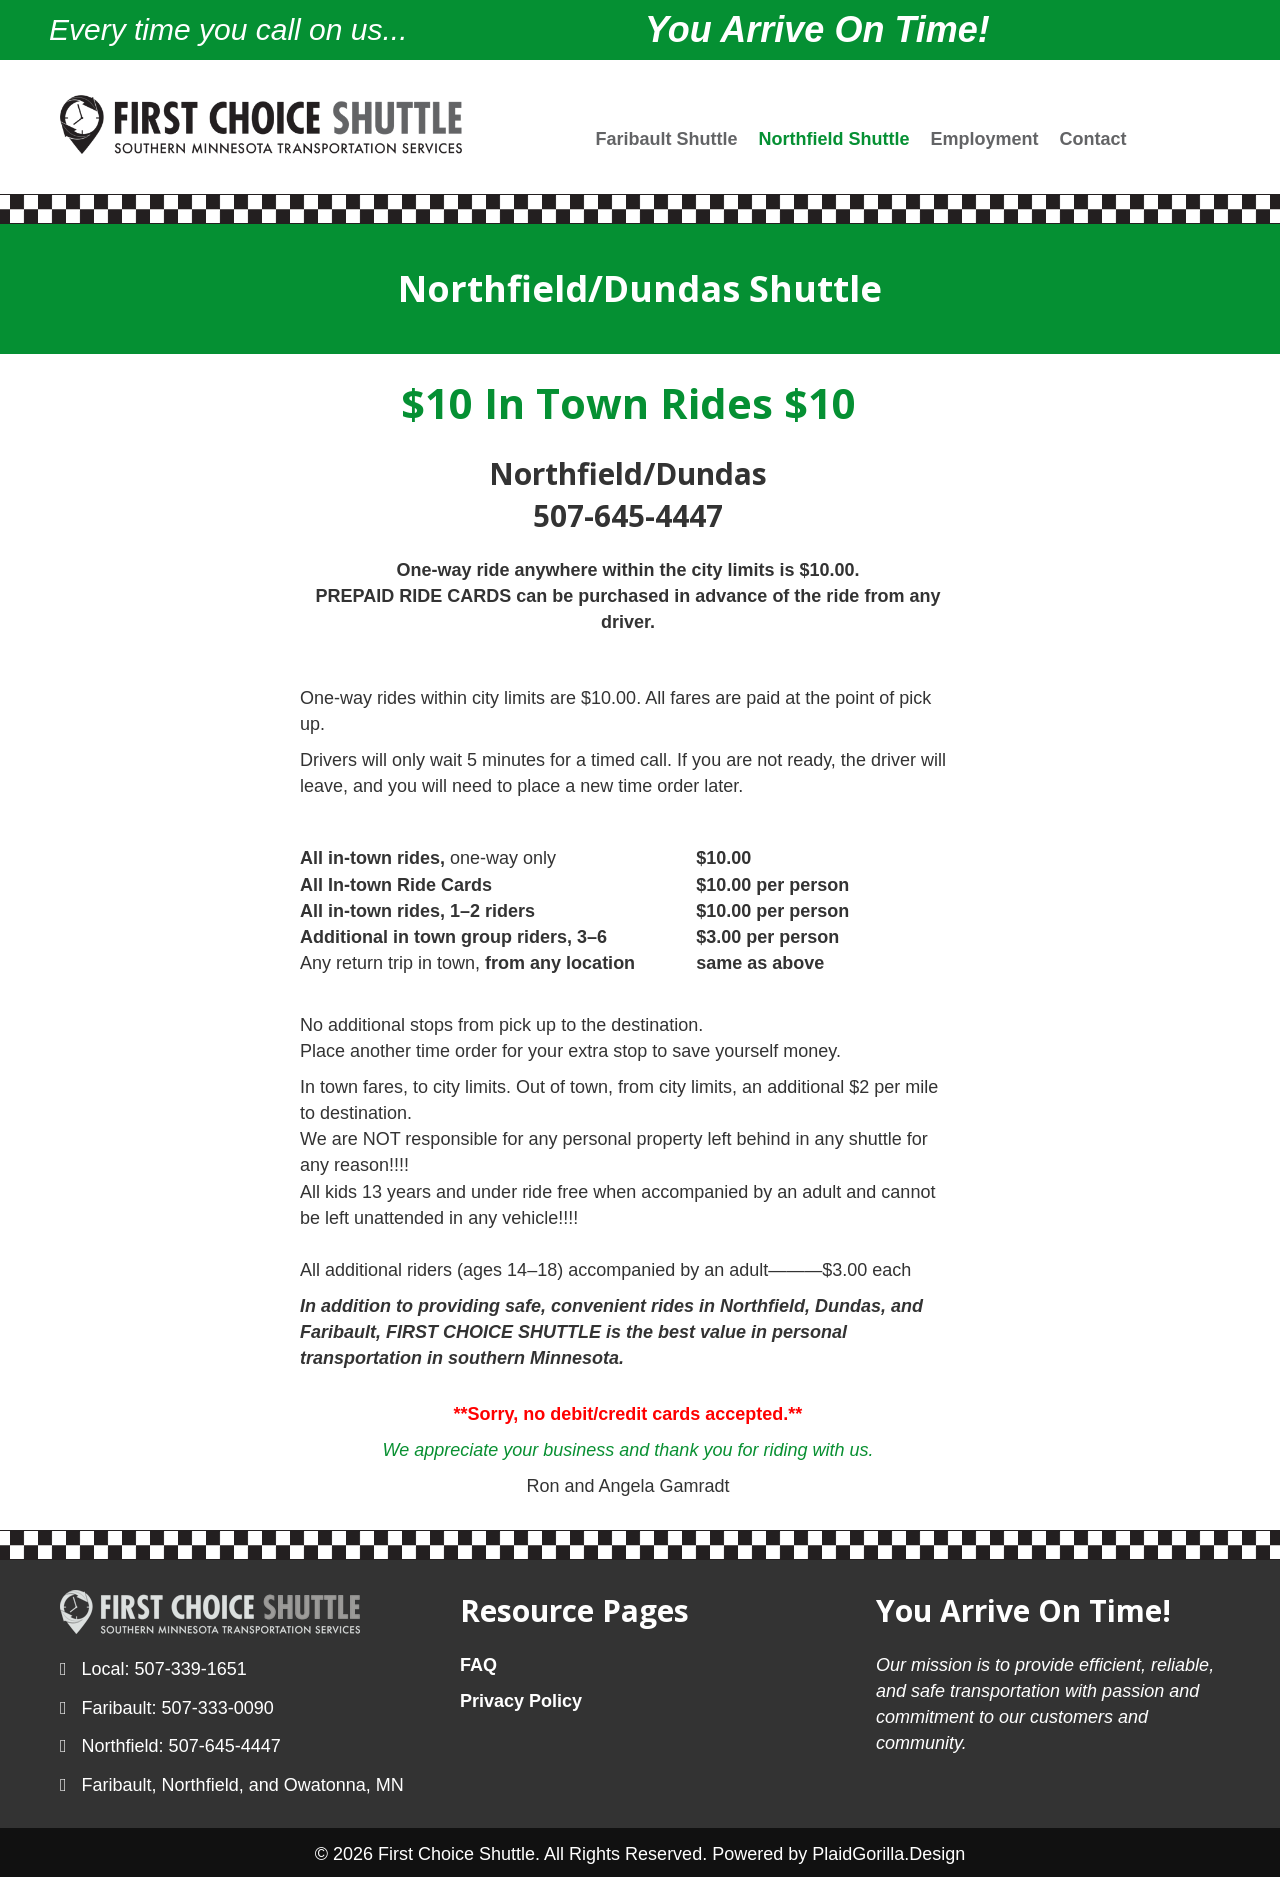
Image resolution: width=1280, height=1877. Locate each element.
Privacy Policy (521, 1701)
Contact (1093, 139)
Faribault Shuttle (667, 139)
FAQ (478, 1665)
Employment (985, 139)
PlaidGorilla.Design (888, 1854)
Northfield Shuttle (834, 139)
